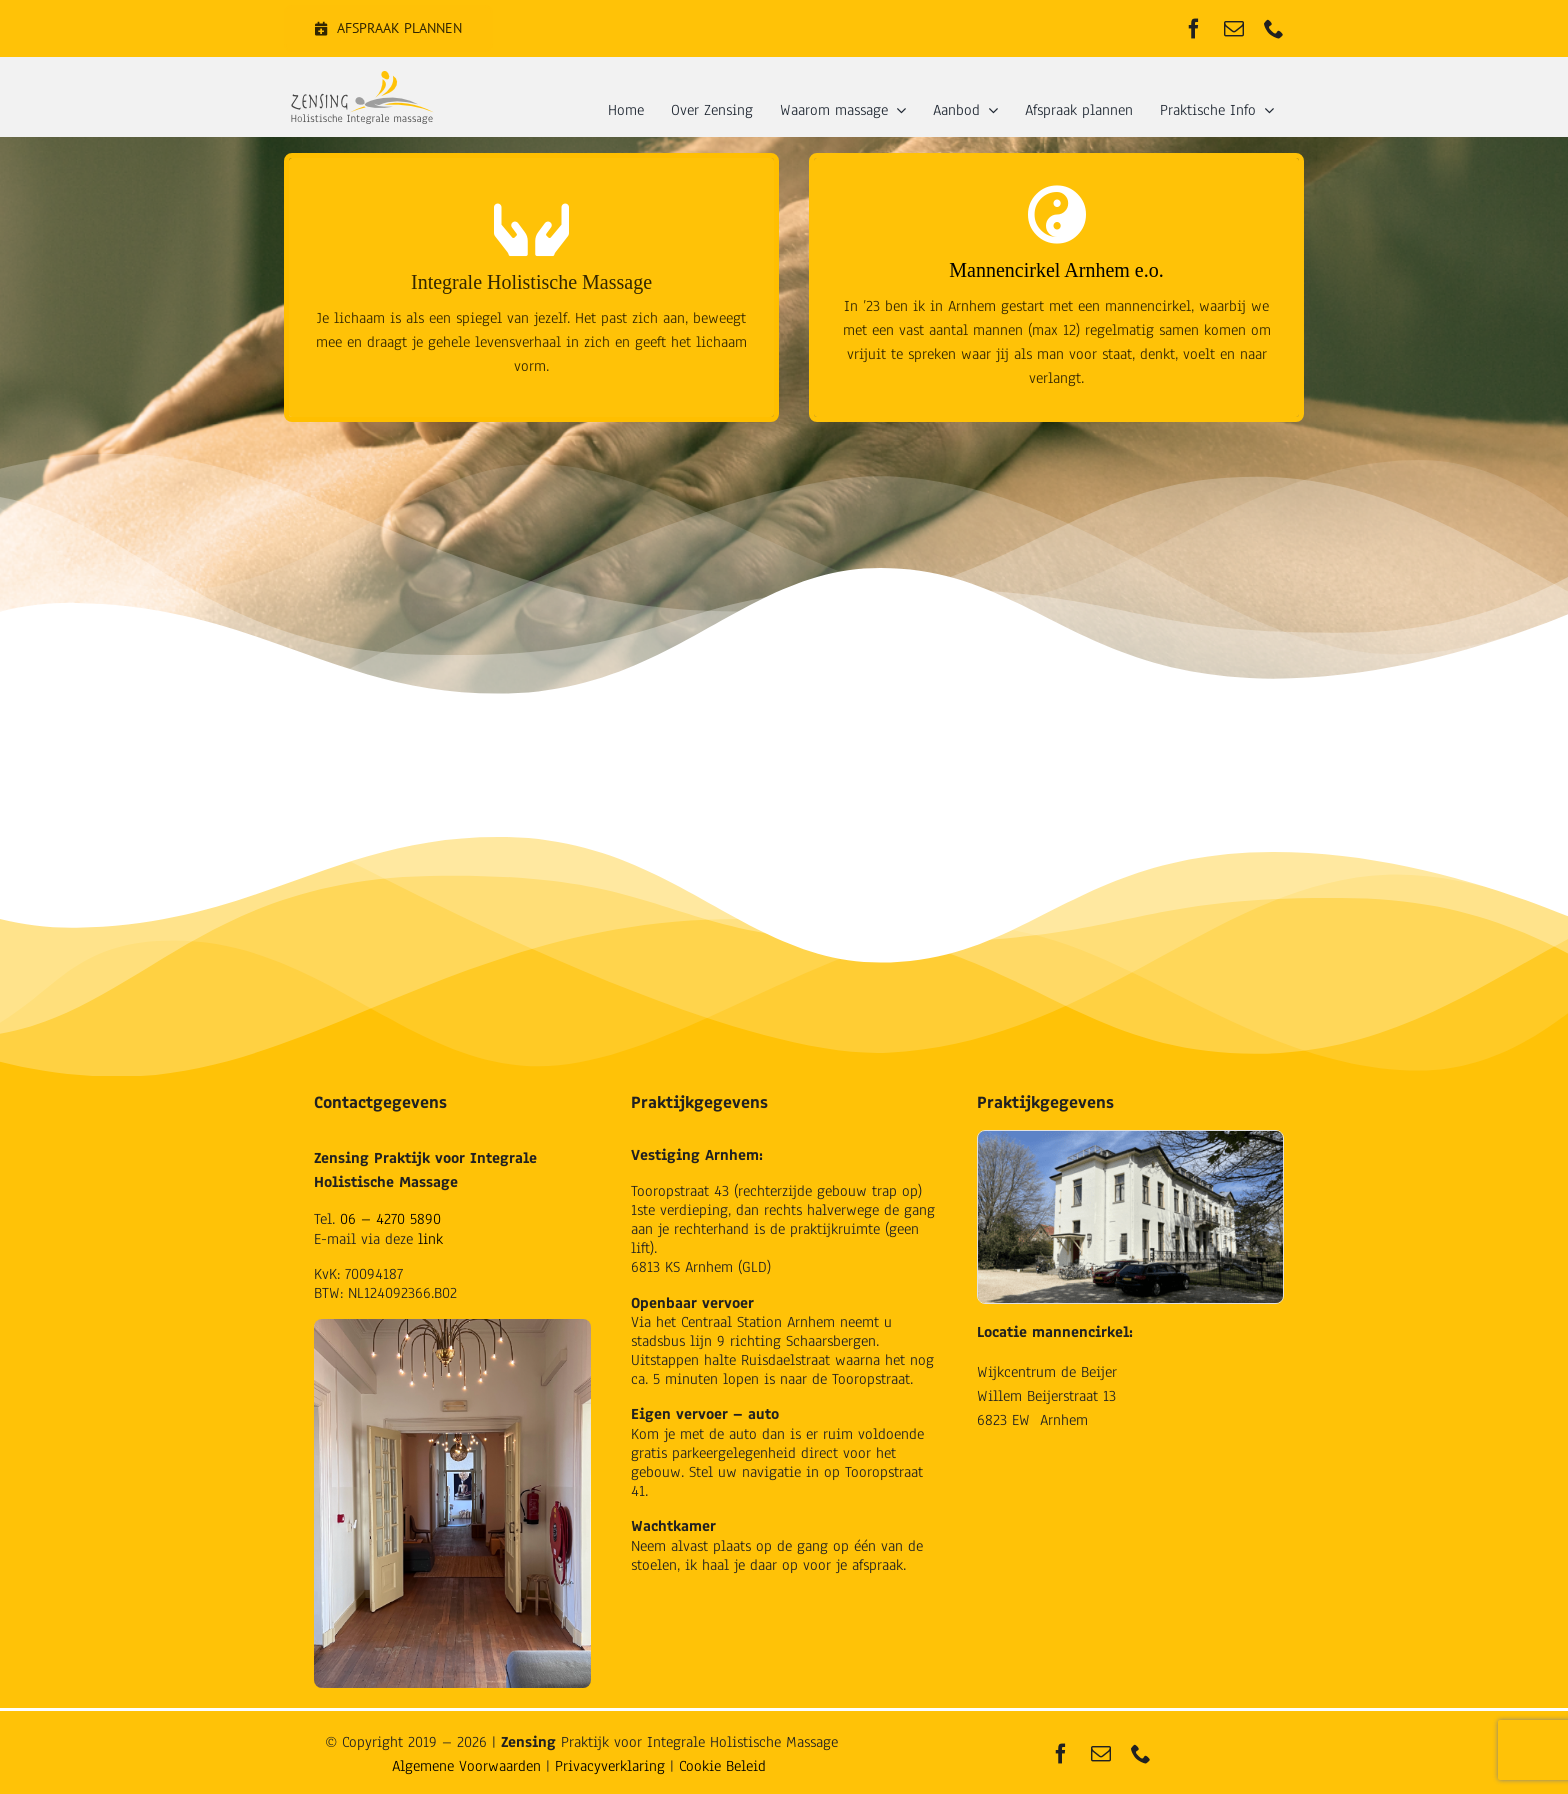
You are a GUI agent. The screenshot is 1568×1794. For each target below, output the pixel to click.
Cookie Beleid (722, 1766)
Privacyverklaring (610, 1766)
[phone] (1274, 29)
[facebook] (1194, 29)
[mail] (1234, 29)
